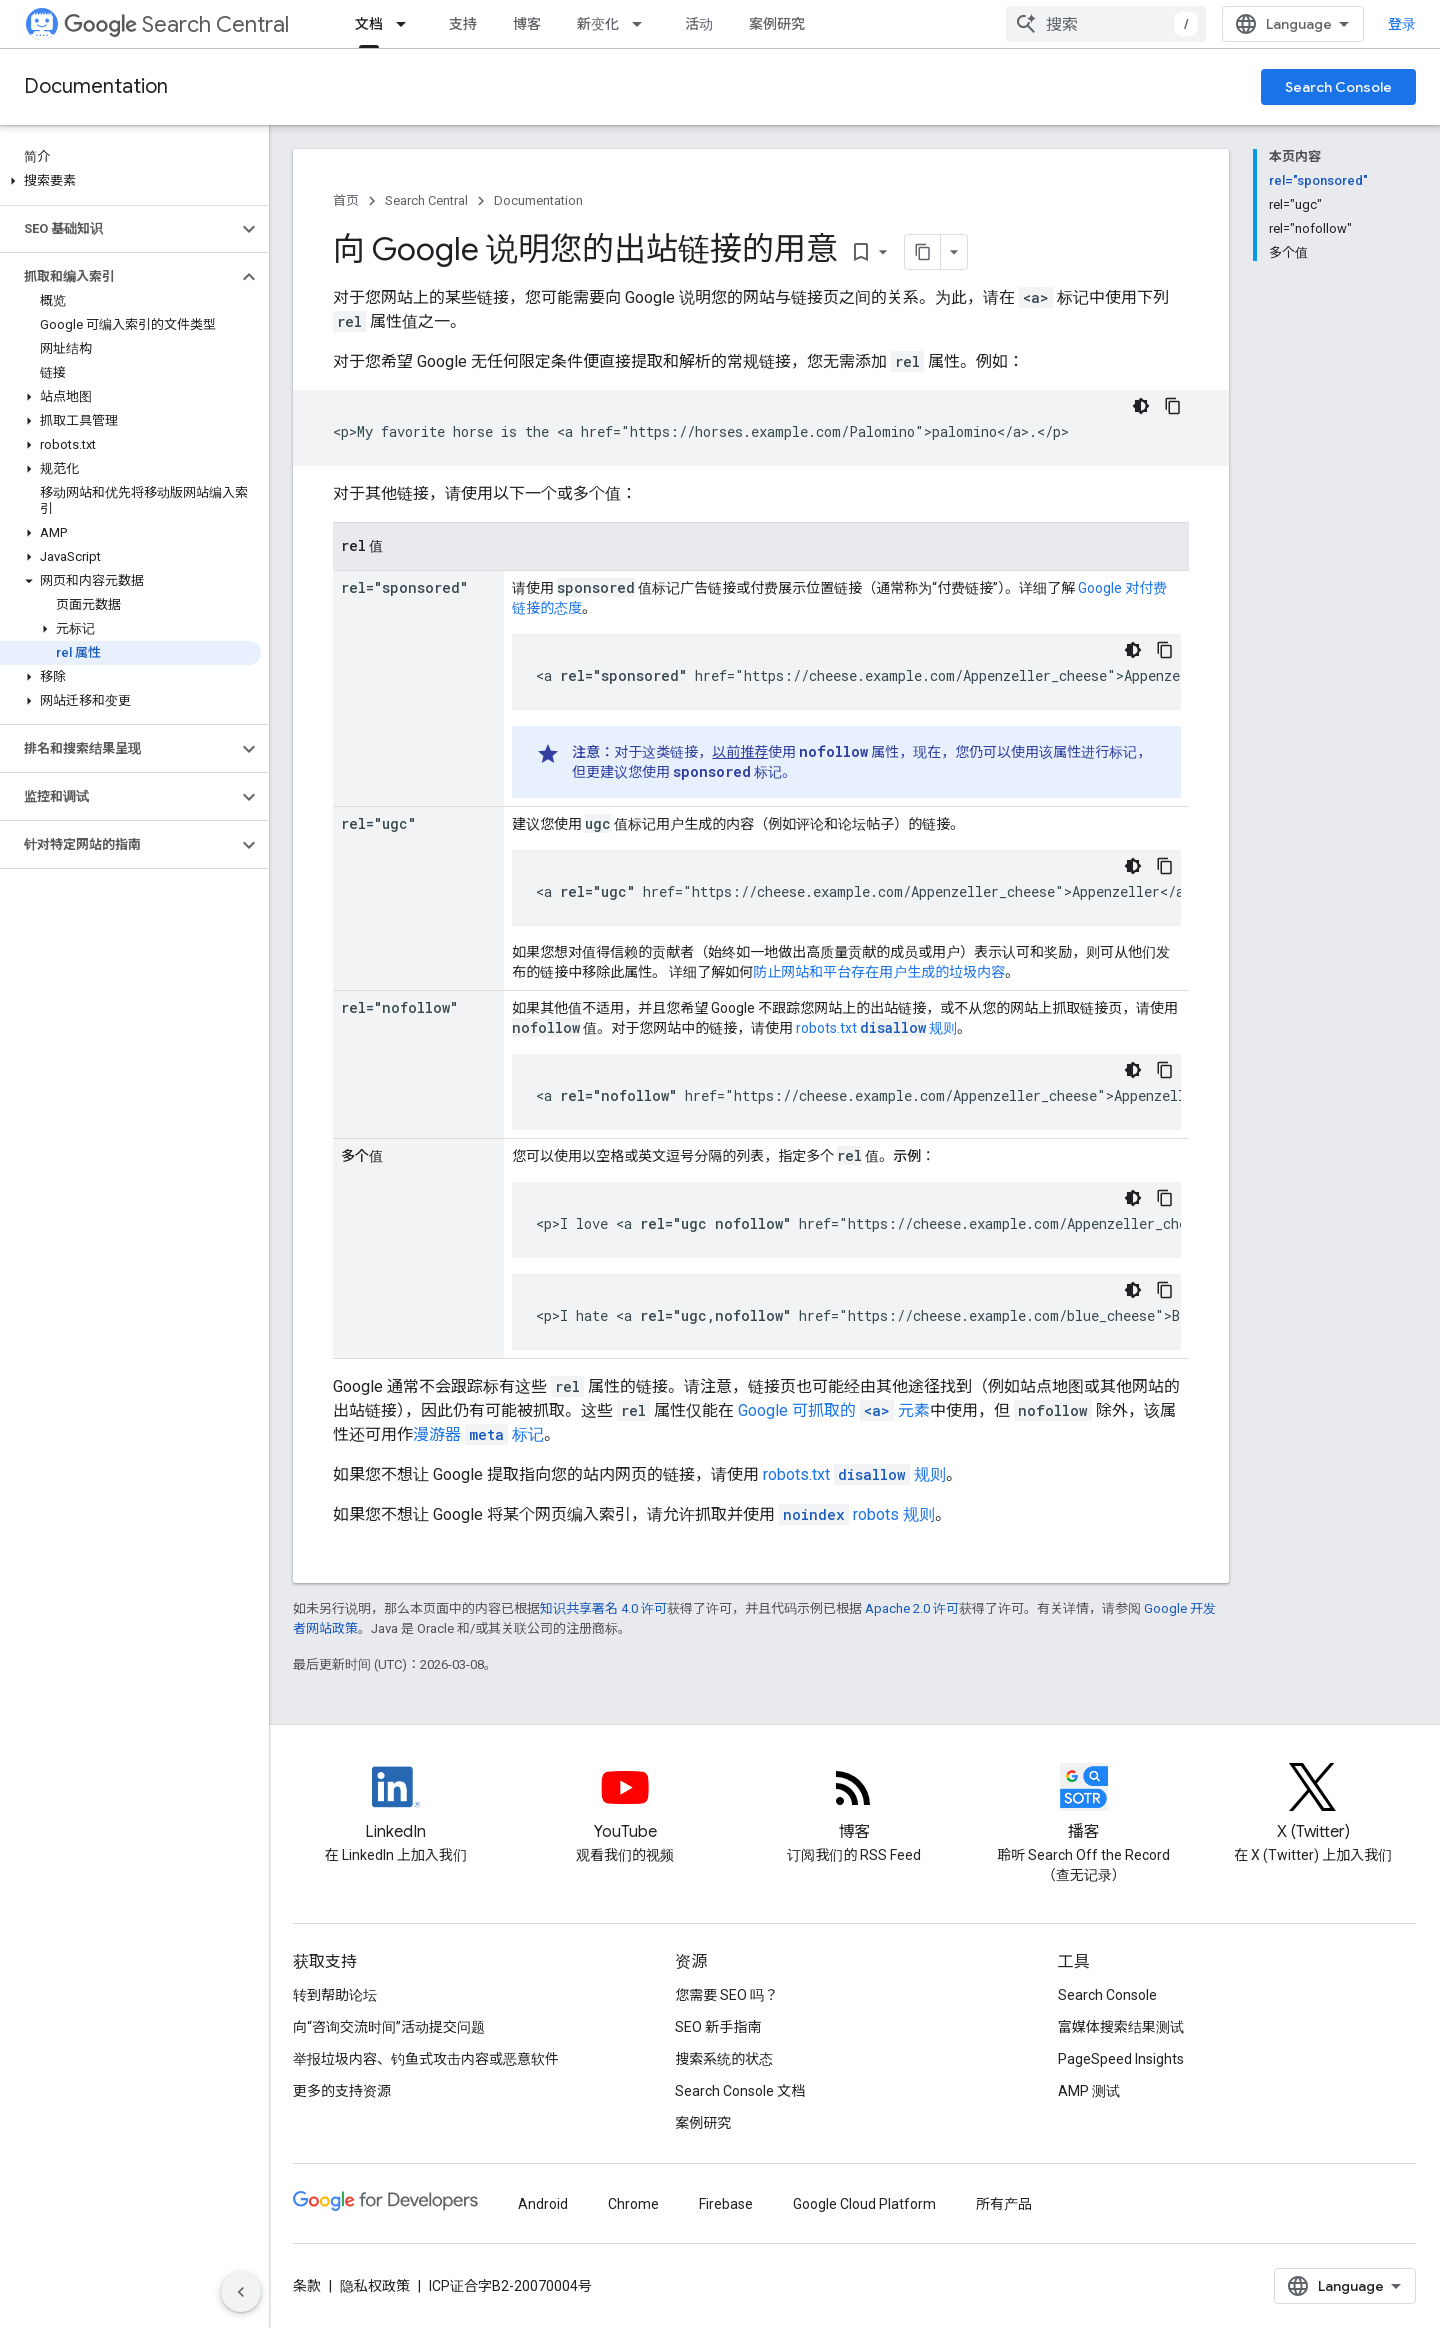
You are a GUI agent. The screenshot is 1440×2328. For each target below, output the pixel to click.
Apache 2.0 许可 (912, 1608)
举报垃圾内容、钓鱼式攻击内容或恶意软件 (426, 2059)
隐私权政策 (375, 2286)
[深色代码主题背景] (1141, 406)
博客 (527, 24)
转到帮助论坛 (335, 1995)
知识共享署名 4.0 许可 (603, 1608)
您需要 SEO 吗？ (726, 1995)
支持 (463, 24)
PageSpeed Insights (1121, 2059)
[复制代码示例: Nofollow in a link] (1165, 1070)
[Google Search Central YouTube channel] (625, 1804)
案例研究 (777, 24)
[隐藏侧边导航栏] (241, 2292)
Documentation (96, 86)
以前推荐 (740, 752)
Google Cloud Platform (864, 2204)
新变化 (598, 24)
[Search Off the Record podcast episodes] (1084, 1804)
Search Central (176, 24)
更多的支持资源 (342, 2091)
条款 (307, 2286)
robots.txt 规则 (876, 1028)
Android (543, 2204)
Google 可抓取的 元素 (834, 1410)
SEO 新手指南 (718, 2027)
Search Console (1338, 87)
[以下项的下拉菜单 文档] (407, 24)
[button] (130, 181)
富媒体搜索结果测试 (1121, 2027)
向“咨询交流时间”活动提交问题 (389, 2027)
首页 (346, 200)
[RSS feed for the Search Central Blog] (854, 1804)
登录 (1402, 24)
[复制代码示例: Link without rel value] (1173, 406)
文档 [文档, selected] (369, 24)
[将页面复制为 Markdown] (923, 252)
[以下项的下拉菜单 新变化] (643, 24)
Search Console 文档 (740, 2091)
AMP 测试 (1089, 2091)
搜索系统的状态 (724, 2059)
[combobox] (1106, 24)
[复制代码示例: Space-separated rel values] (1165, 1198)
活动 (699, 24)
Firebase (726, 2204)
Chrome (633, 2204)
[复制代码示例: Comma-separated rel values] (1165, 1290)
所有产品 (1004, 2204)
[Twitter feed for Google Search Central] (1313, 1804)
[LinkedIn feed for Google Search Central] (396, 1804)
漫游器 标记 (478, 1434)
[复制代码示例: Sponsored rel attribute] (1165, 650)
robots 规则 (857, 1514)
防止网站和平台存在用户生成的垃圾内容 (879, 972)
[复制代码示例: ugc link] (1165, 866)
